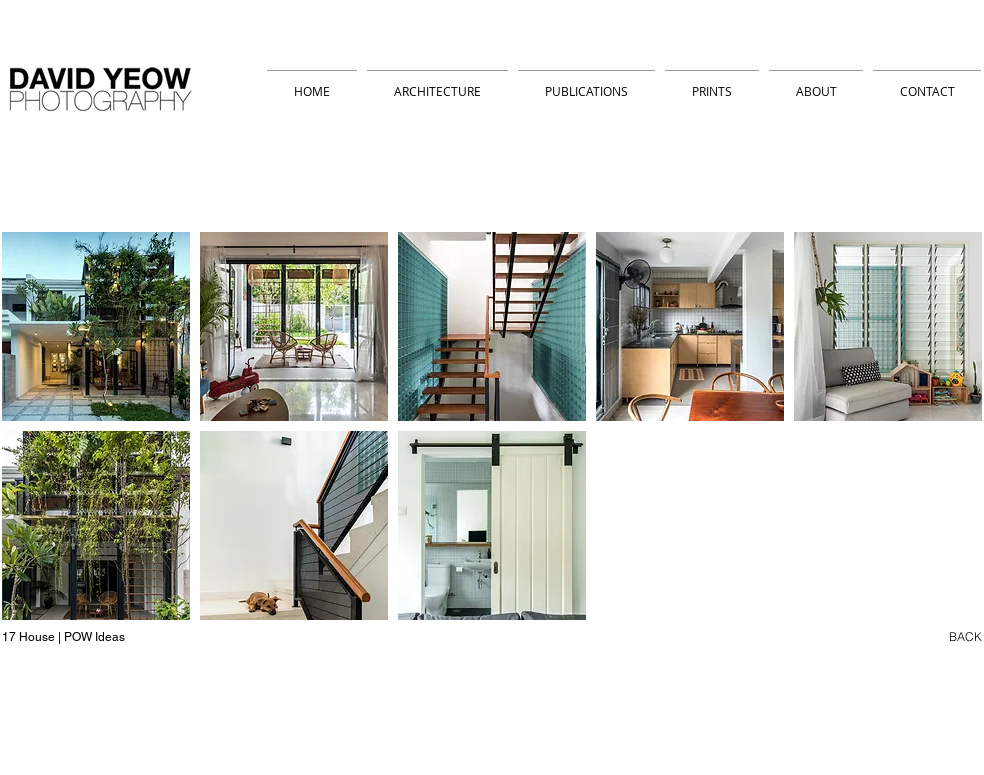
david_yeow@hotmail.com (264, 746)
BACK (965, 636)
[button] (96, 326)
